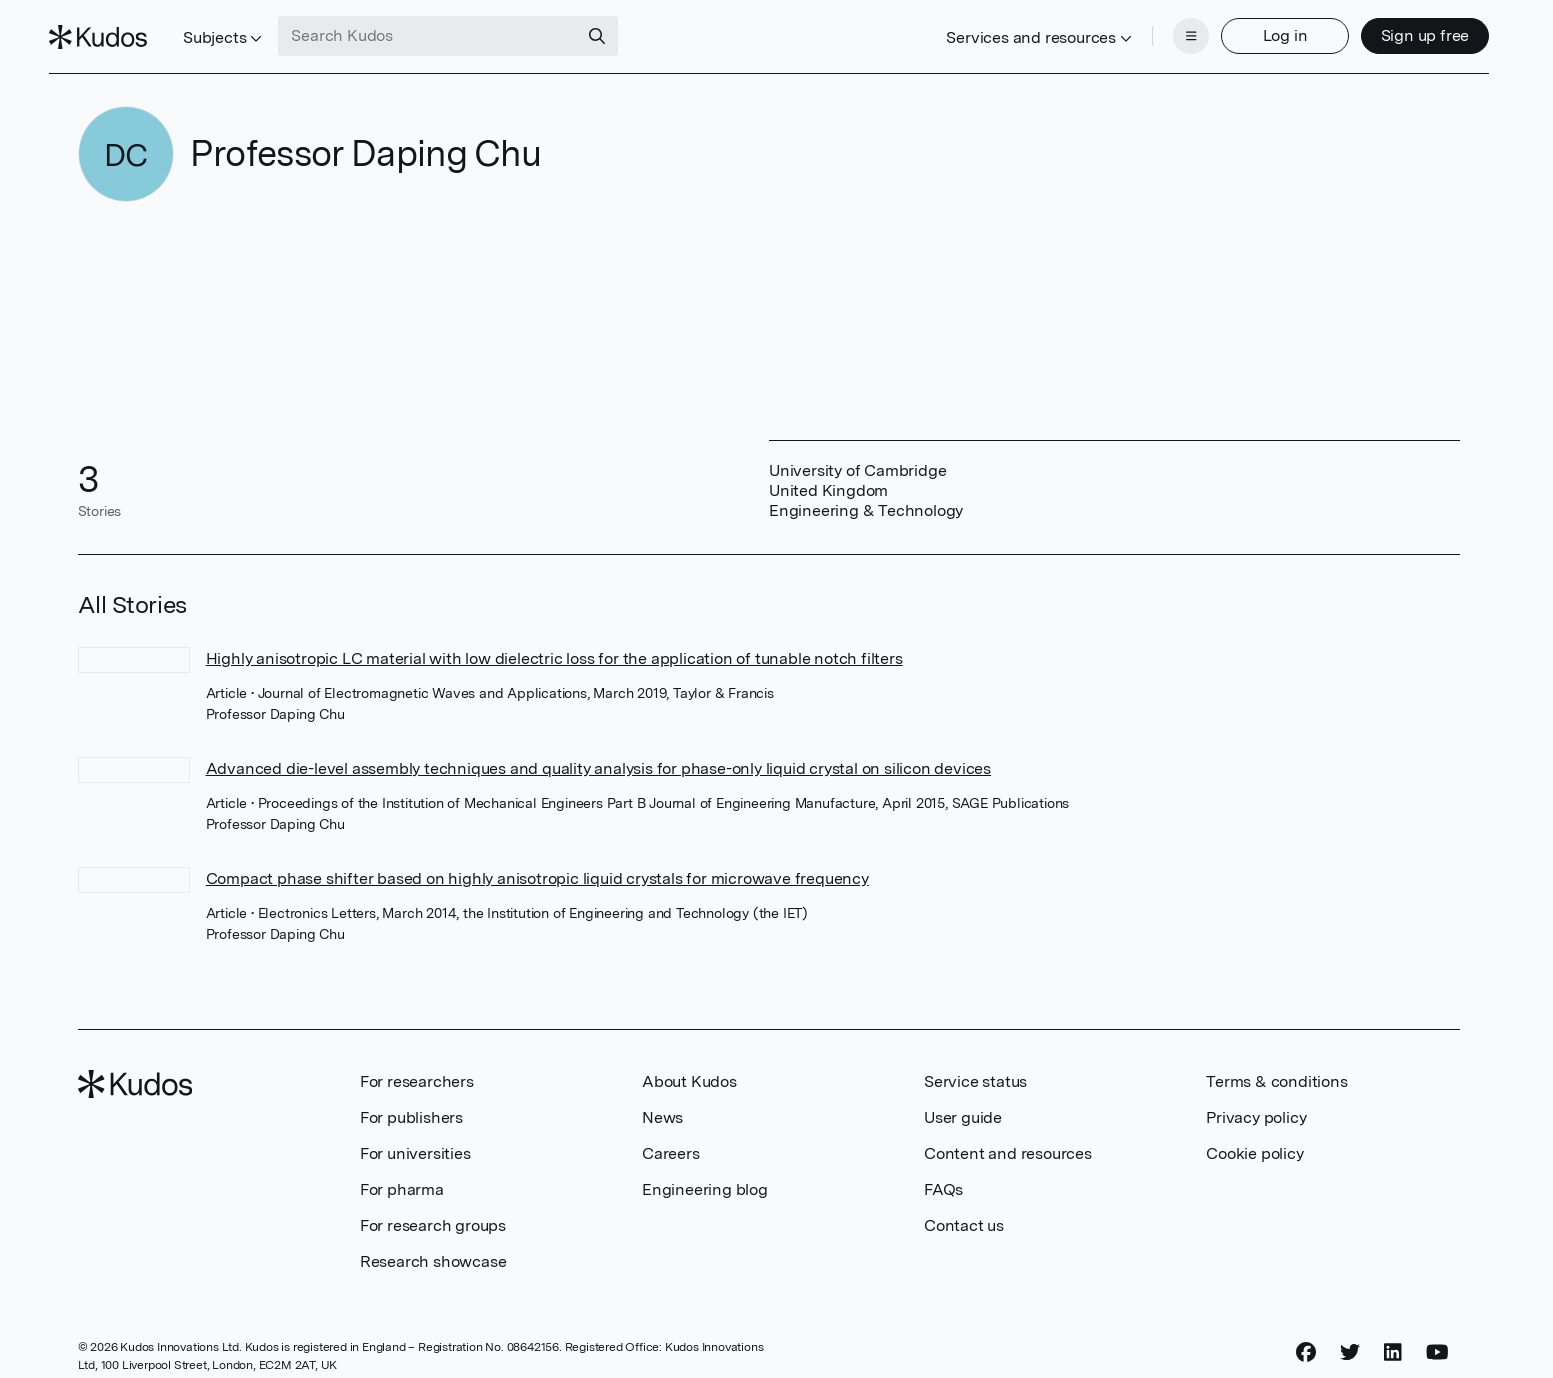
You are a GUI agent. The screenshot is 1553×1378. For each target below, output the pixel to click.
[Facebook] (1306, 1335)
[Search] (626, 28)
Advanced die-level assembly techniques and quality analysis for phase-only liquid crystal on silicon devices (598, 750)
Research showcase (433, 1243)
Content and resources (1008, 1135)
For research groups (433, 1207)
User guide (963, 1099)
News (662, 1099)
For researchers (417, 1063)
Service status (975, 1063)
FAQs (943, 1171)
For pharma (402, 1171)
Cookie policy (1254, 1135)
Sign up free (1396, 27)
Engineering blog (705, 1171)
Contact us (964, 1207)
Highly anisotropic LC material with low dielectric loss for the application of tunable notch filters (554, 640)
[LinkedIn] (1393, 1335)
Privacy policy (1256, 1099)
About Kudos (689, 1063)
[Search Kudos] (457, 28)
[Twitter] (1350, 1335)
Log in (1256, 27)
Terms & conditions (1276, 1063)
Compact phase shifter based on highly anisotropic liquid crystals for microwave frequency (537, 860)
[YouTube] (1437, 1335)
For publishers (411, 1099)
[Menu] (1162, 28)
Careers (671, 1135)
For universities (415, 1135)
